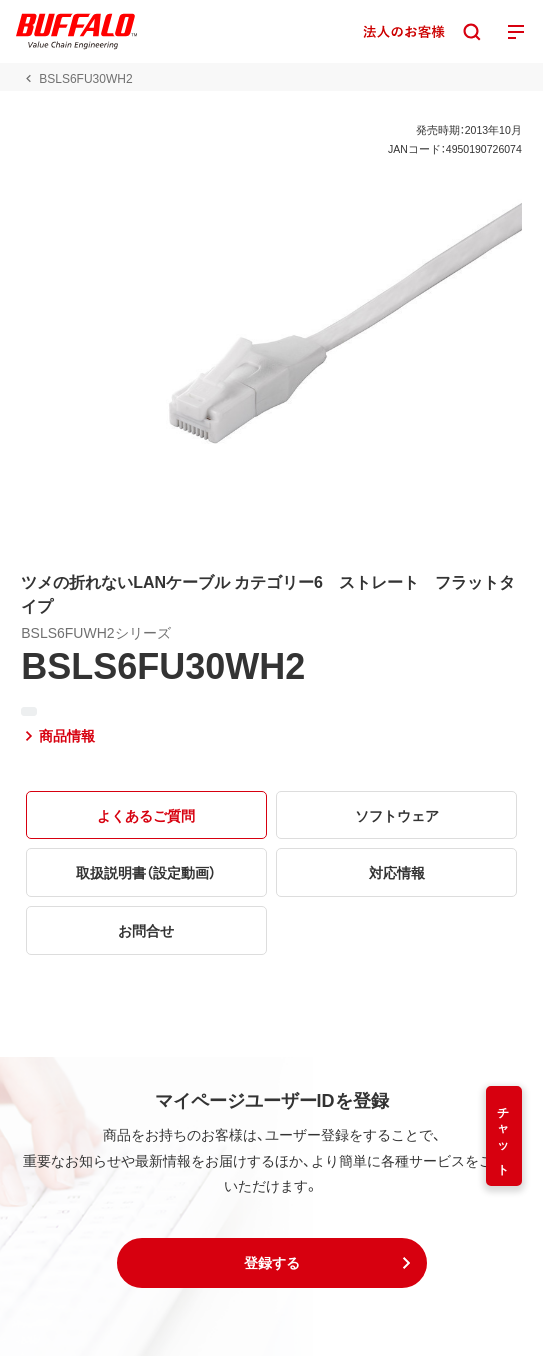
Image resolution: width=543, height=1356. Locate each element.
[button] (272, 1263)
